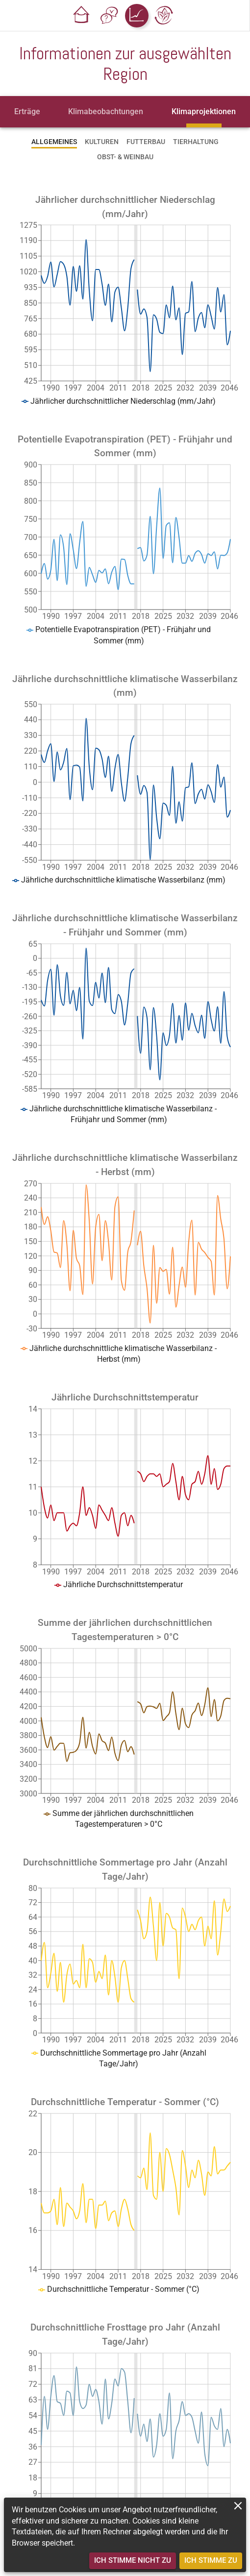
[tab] (27, 111)
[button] (82, 15)
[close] (238, 2506)
